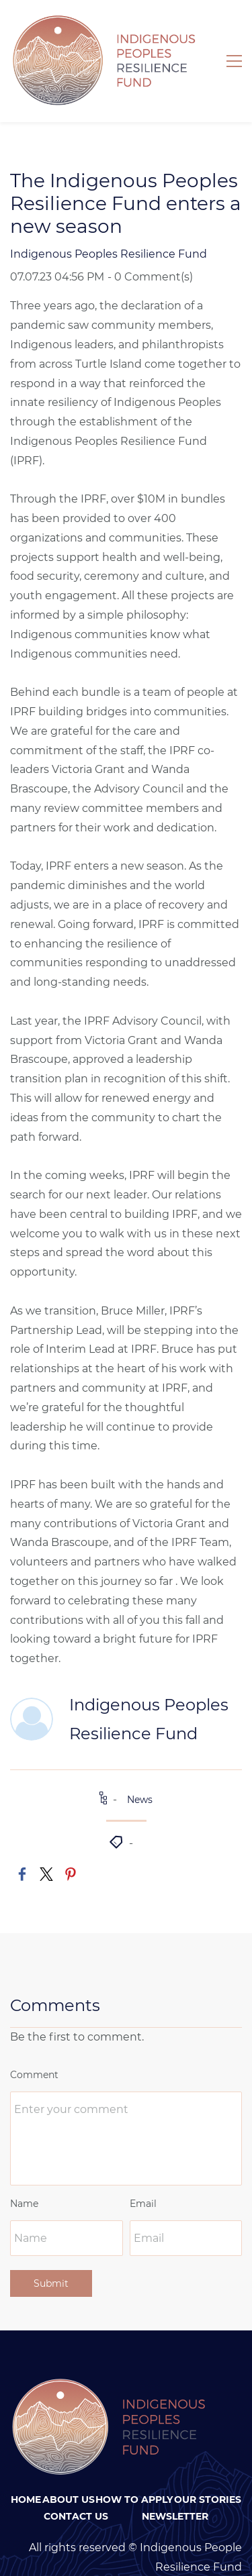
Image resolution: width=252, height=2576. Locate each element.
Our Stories (207, 2465)
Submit (51, 2249)
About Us (68, 2465)
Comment (34, 2040)
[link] (22, 1839)
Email (143, 2169)
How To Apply (134, 2465)
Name (24, 2169)
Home (26, 2465)
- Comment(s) (150, 242)
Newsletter (175, 2481)
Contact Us (76, 2481)
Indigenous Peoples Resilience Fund (108, 219)
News (140, 1765)
